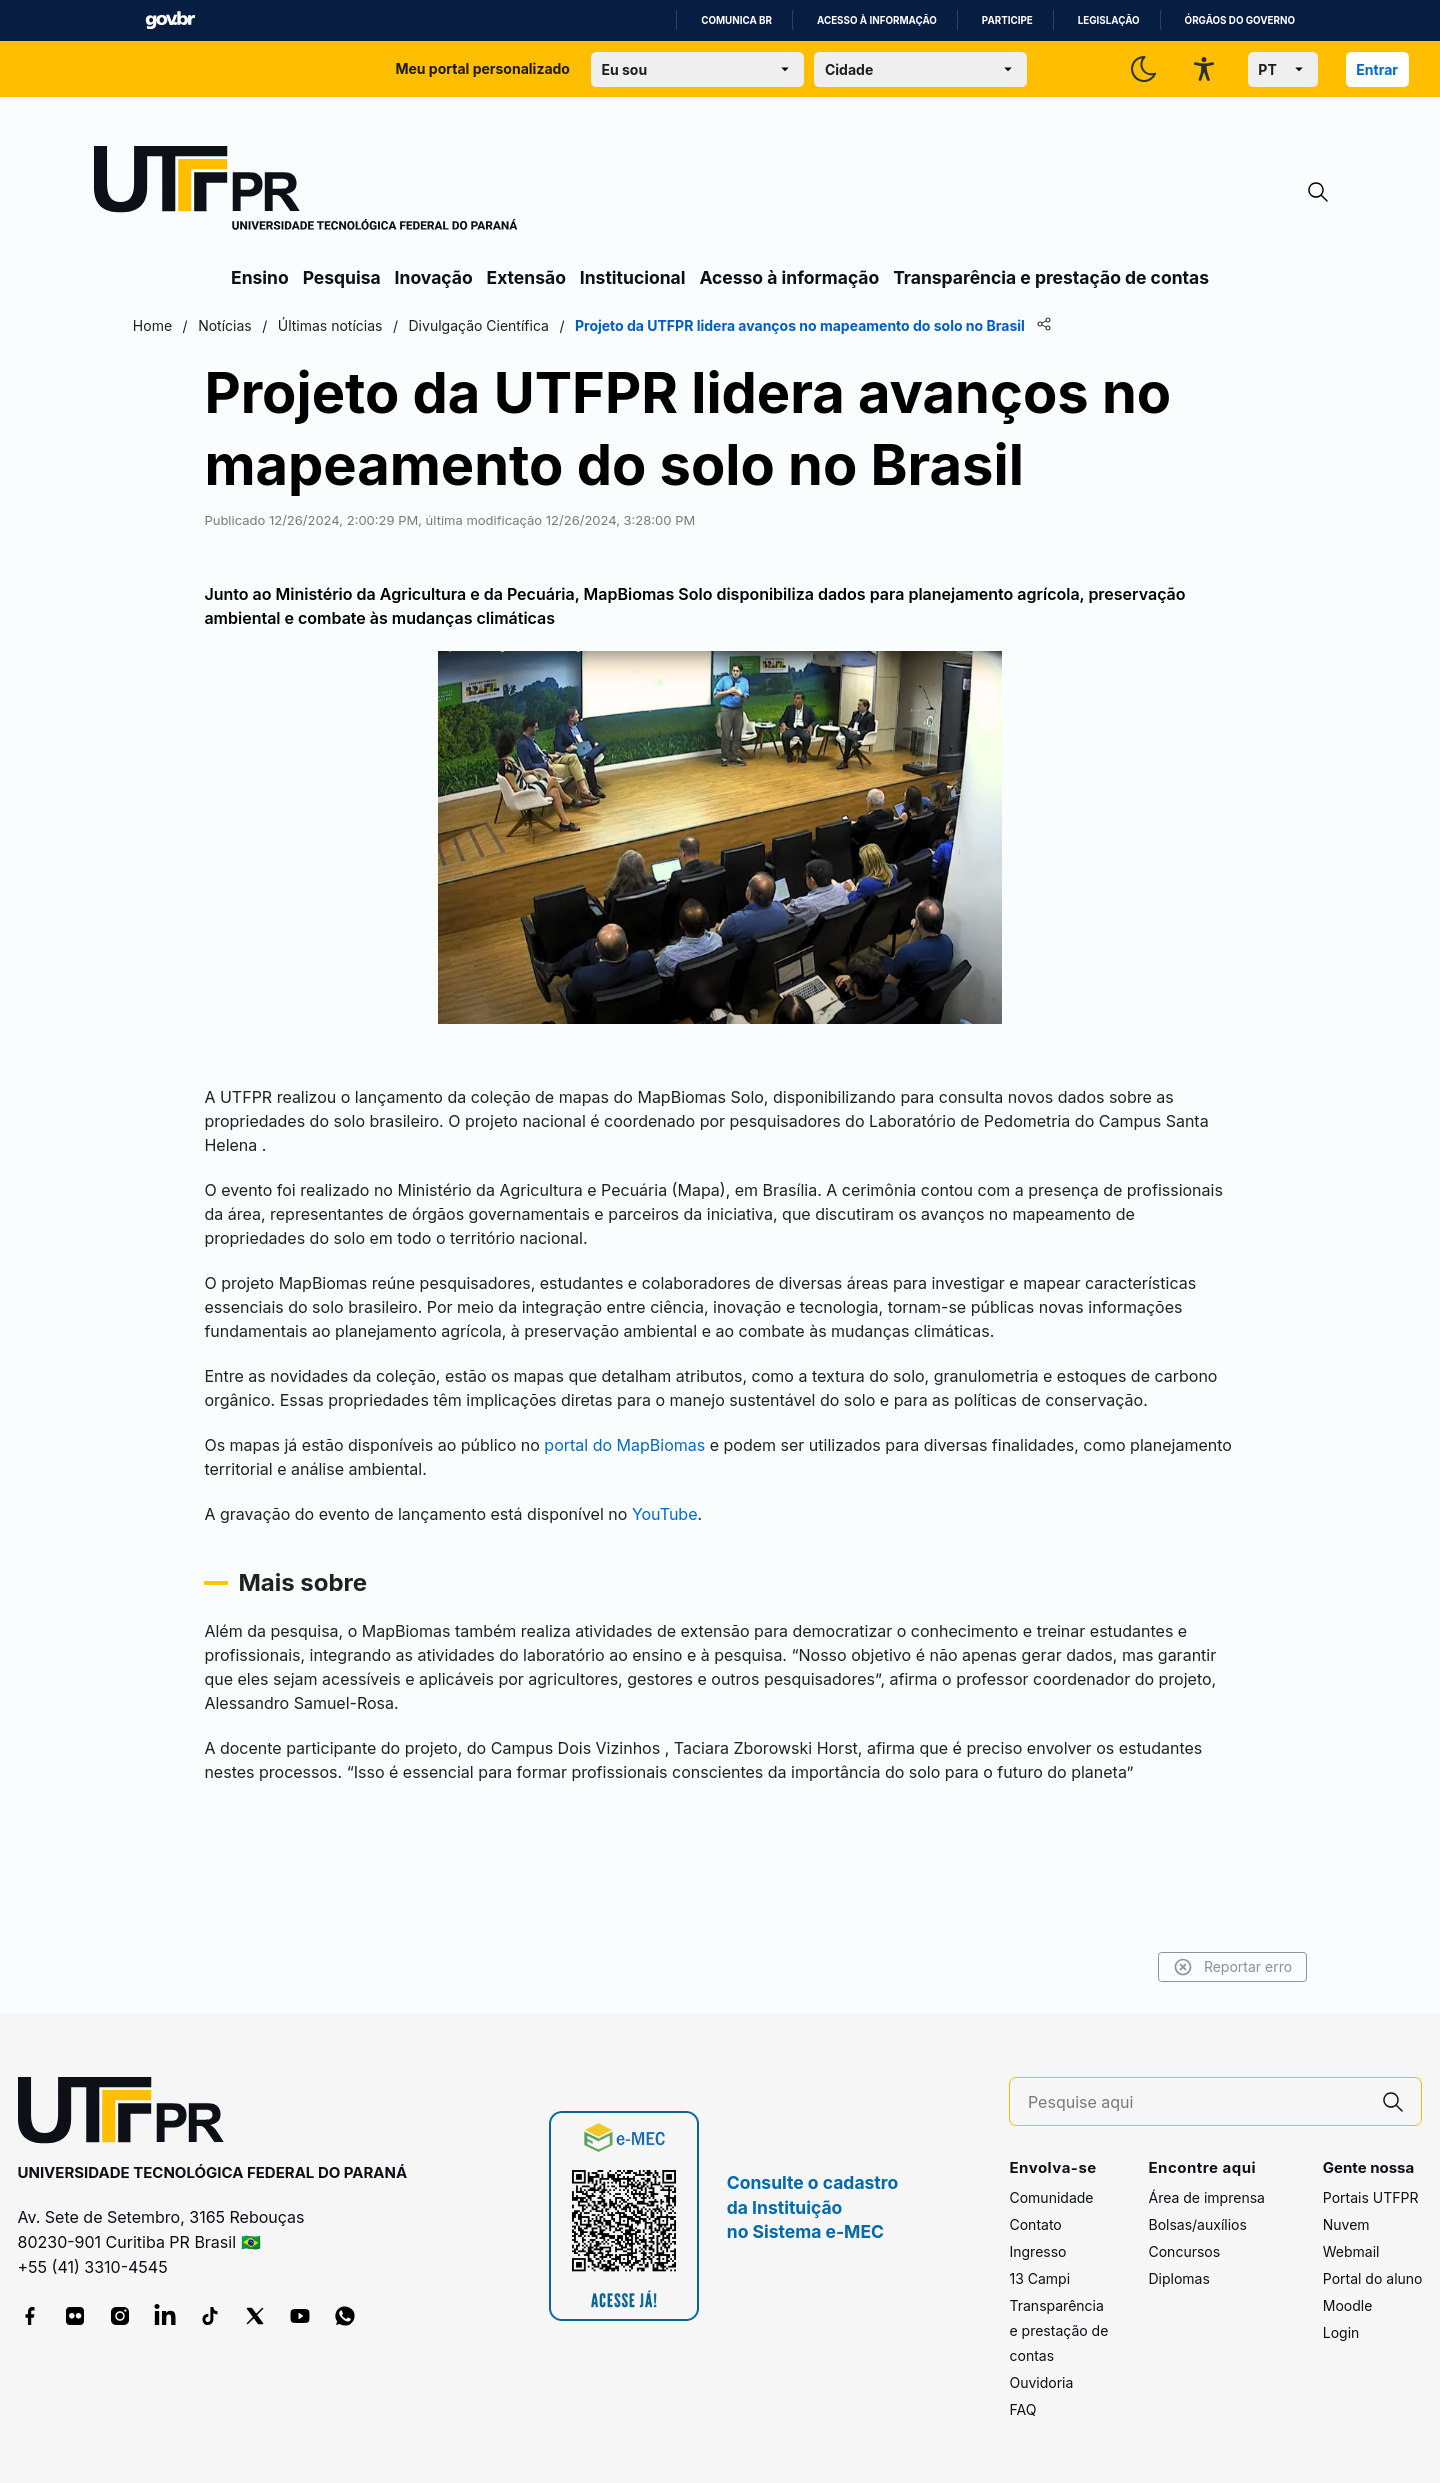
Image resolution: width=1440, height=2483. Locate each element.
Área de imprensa (1206, 2197)
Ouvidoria (1041, 2382)
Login (1341, 2332)
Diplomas (1178, 2278)
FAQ (1022, 2409)
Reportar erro (1132, 1967)
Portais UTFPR (1371, 2197)
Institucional (633, 277)
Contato (1035, 2224)
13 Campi (1039, 2278)
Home (252, 325)
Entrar (1377, 69)
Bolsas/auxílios (1197, 2224)
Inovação (434, 277)
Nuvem (1346, 2224)
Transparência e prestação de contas (1051, 277)
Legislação (1109, 20)
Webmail (1351, 2251)
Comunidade (1051, 2197)
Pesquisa (342, 277)
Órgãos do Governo (1240, 20)
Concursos (1184, 2251)
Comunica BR (736, 20)
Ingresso (1037, 2251)
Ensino (260, 277)
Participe (1007, 20)
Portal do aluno (1373, 2278)
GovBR (170, 20)
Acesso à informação (877, 20)
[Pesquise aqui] (1197, 2102)
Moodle (1348, 2305)
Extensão (526, 277)
